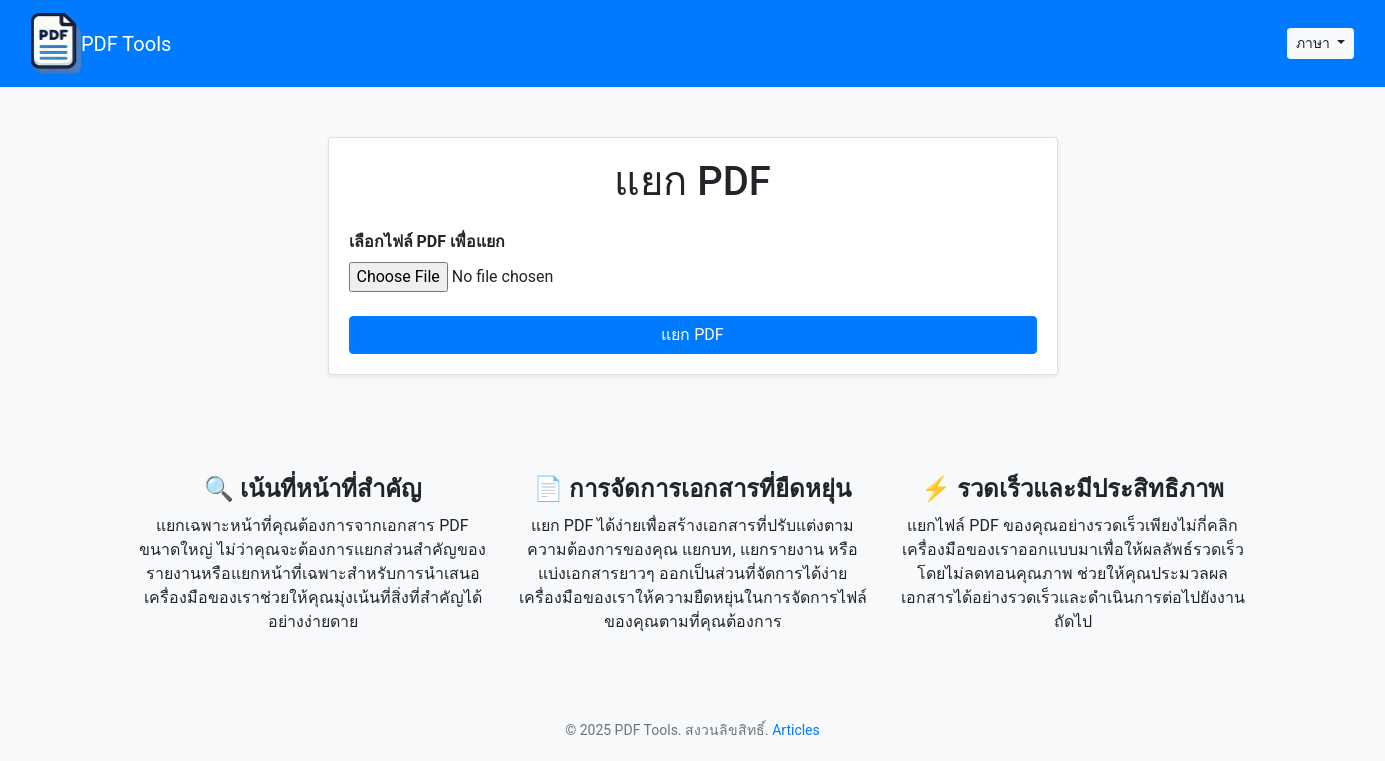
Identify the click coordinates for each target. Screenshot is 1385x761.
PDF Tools (101, 43)
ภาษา (1314, 43)
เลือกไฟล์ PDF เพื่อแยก (427, 241)
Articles (796, 730)
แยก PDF (692, 334)
